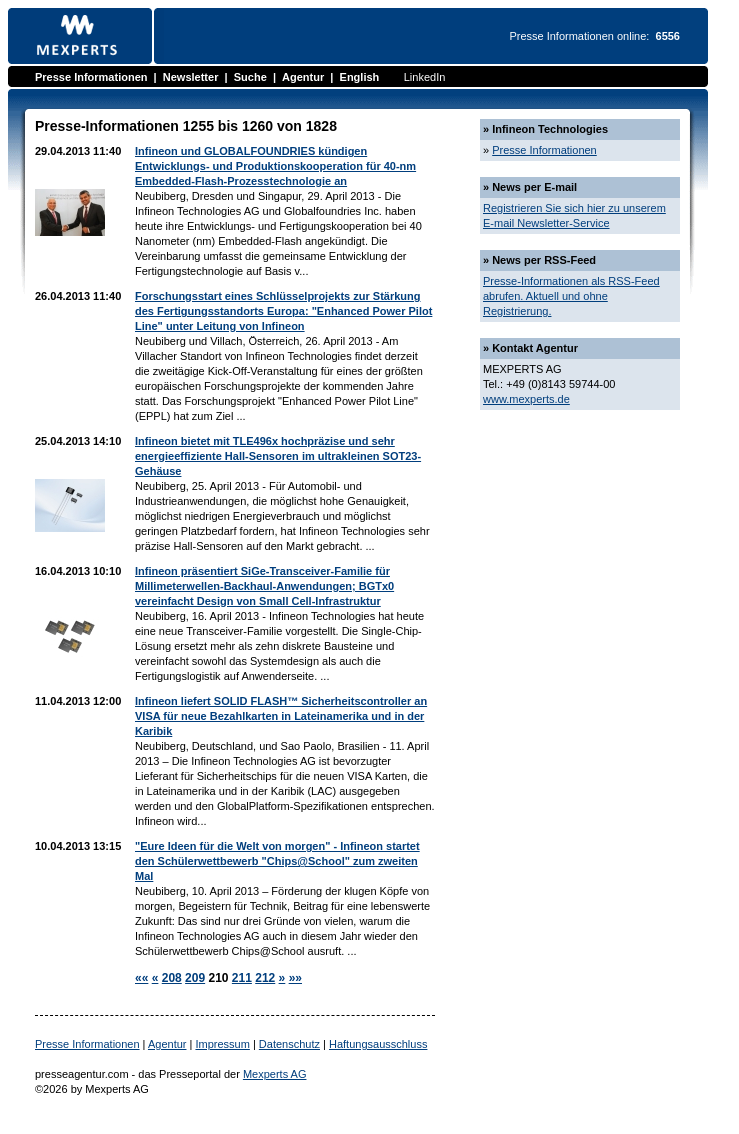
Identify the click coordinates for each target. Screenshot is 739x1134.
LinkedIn (425, 77)
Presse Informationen (91, 77)
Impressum (222, 1044)
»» (295, 978)
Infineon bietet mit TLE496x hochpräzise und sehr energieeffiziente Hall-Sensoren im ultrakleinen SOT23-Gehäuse (278, 456)
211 (242, 978)
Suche (250, 77)
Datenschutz (289, 1044)
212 (265, 978)
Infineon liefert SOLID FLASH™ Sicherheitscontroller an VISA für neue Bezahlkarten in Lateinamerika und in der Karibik (281, 716)
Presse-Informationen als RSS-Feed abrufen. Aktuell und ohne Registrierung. (571, 296)
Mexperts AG (275, 1074)
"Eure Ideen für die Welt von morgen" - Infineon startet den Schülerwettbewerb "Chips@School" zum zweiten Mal (277, 861)
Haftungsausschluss (378, 1044)
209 (195, 978)
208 (172, 978)
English (360, 77)
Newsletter (191, 77)
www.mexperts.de (526, 399)
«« (141, 978)
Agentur (303, 77)
